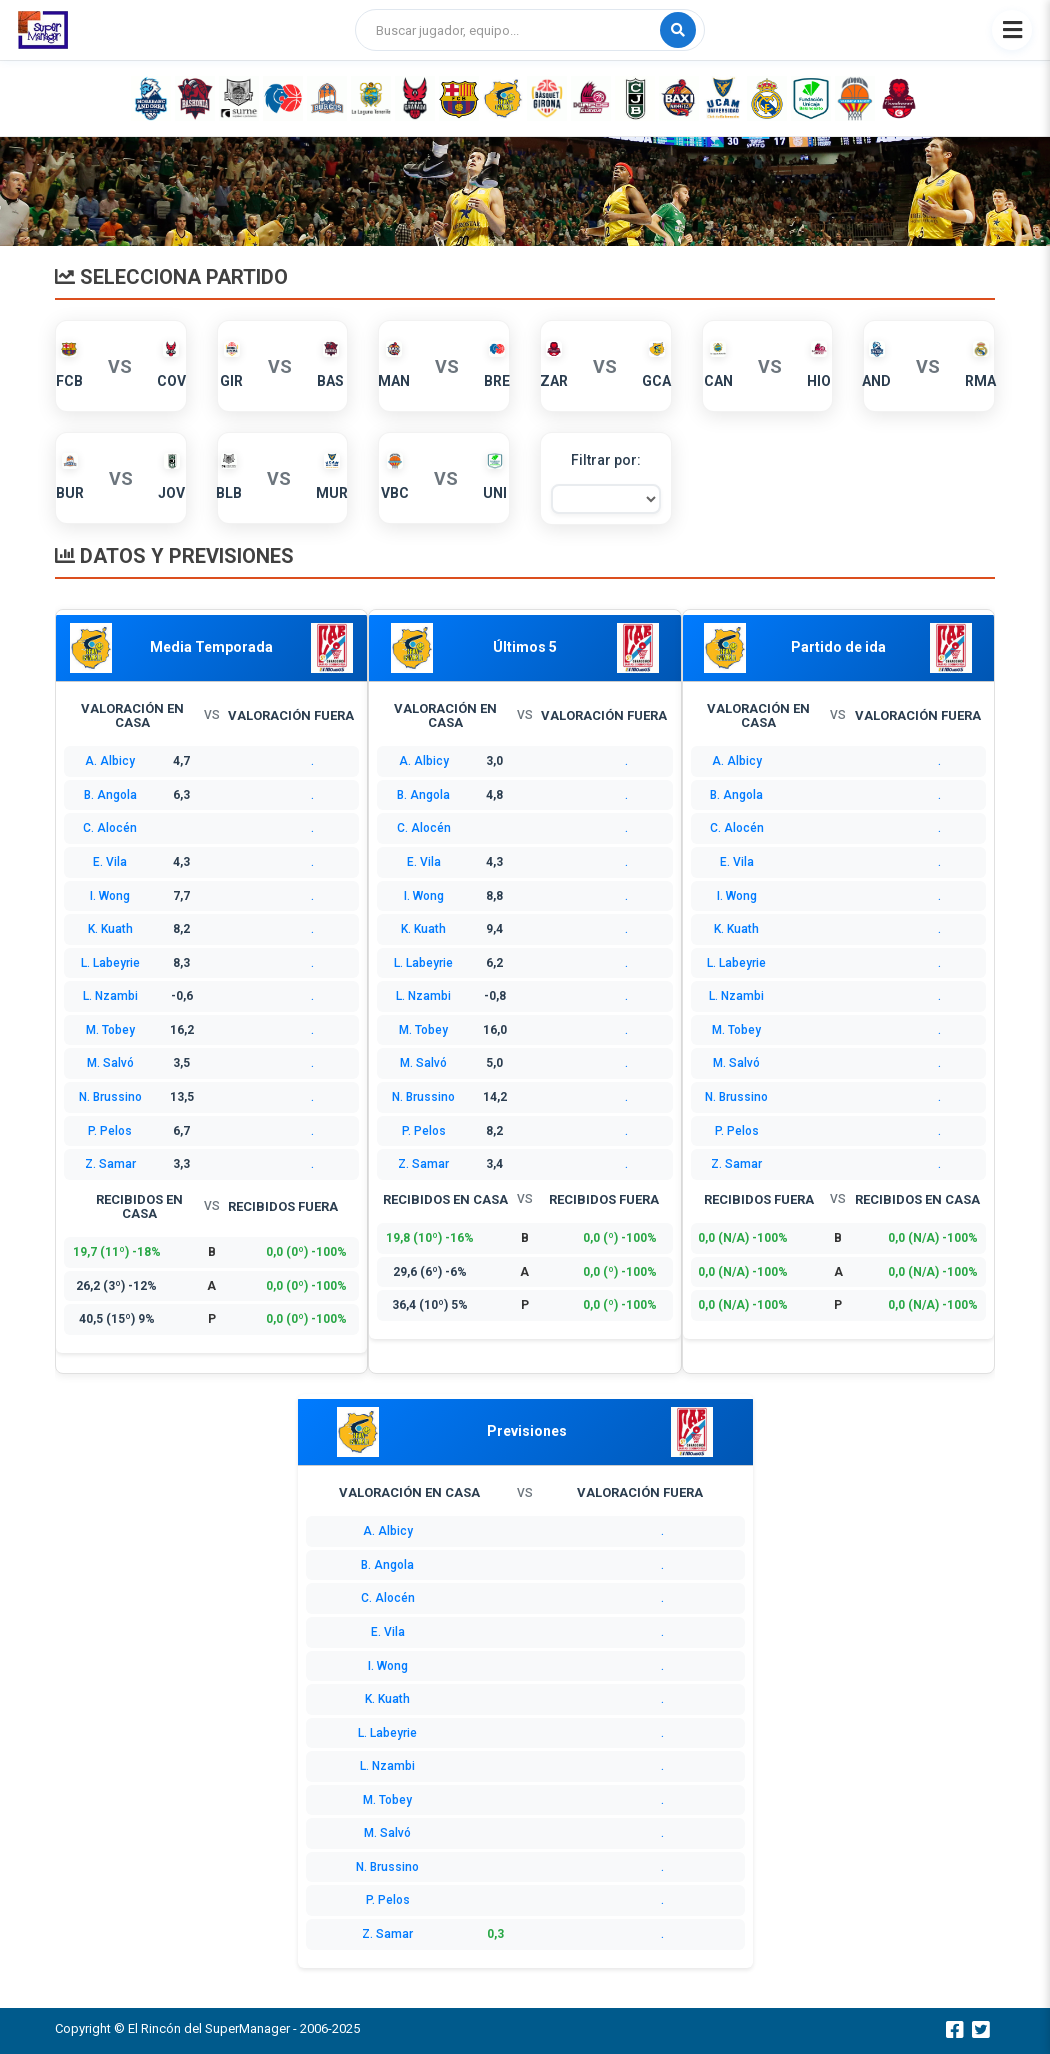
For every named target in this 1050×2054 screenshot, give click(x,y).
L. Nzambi (110, 996)
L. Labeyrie (110, 963)
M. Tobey (110, 1030)
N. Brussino (110, 1097)
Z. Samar (110, 1164)
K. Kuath (110, 929)
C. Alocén (110, 828)
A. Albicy (110, 761)
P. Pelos (110, 1131)
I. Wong (110, 896)
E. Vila (110, 862)
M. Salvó (110, 1063)
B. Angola (110, 795)
